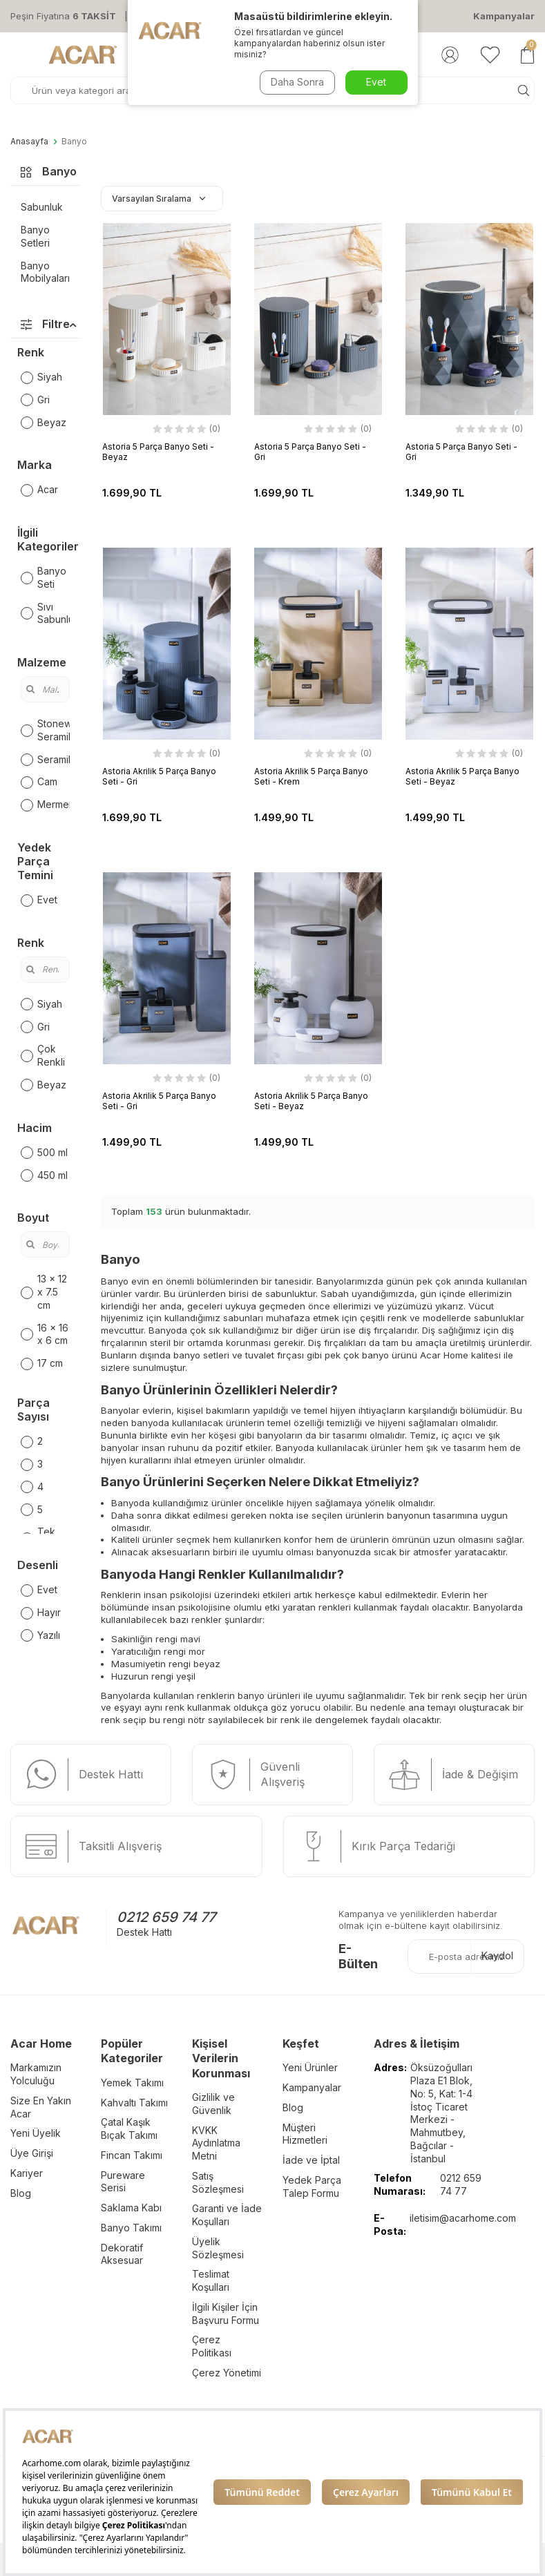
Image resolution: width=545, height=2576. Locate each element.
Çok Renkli (43, 1055)
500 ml (44, 1152)
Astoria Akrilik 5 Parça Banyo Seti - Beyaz (462, 776)
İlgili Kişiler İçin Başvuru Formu (225, 2313)
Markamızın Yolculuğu (35, 2073)
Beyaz (43, 422)
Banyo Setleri (35, 236)
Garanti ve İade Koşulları (227, 2214)
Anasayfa (29, 141)
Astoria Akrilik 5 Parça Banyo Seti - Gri (159, 776)
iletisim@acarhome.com (463, 2218)
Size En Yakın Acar (40, 2107)
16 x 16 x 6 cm (44, 1334)
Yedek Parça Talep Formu (312, 2186)
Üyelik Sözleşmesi (218, 2248)
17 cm (42, 1363)
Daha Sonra (297, 82)
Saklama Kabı (131, 2207)
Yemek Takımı (132, 2082)
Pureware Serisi (123, 2181)
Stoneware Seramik (45, 730)
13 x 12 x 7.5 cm (44, 1292)
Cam (39, 782)
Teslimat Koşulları (210, 2280)
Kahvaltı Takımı (134, 2102)
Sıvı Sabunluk (45, 613)
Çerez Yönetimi (226, 2372)
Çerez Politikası (211, 2346)
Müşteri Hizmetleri (305, 2134)
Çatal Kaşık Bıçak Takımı (129, 2128)
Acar (39, 489)
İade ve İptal (311, 2160)
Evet (39, 900)
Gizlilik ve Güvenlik (213, 2103)
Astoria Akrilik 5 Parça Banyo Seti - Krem (311, 776)
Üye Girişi (31, 2153)
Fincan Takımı (131, 2155)
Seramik (45, 759)
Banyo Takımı (131, 2227)
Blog (20, 2193)
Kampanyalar (504, 15)
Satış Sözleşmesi (218, 2182)
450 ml (44, 1175)
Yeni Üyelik (35, 2133)
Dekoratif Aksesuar (122, 2254)
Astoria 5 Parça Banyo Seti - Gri (310, 451)
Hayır (41, 1612)
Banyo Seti (43, 577)
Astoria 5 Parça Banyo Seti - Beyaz (158, 451)
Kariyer (26, 2173)
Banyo (74, 141)
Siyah (41, 377)
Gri (35, 400)
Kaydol (497, 1955)
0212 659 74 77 (166, 1917)
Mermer (45, 804)
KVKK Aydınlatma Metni (216, 2143)
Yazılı (40, 1635)
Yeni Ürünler (310, 2067)
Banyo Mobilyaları (45, 272)
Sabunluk (42, 207)
